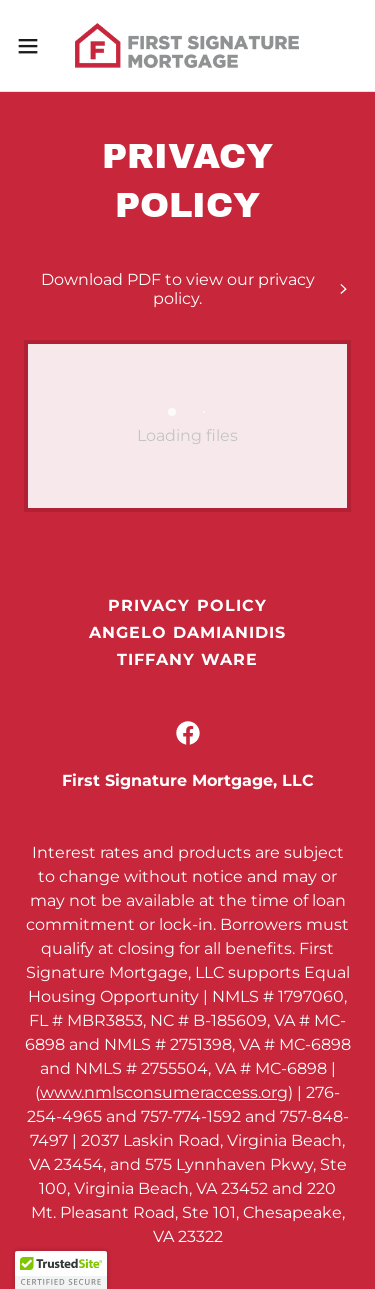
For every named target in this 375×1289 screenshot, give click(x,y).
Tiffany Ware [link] (187, 659)
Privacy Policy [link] (187, 605)
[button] (35, 46)
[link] (187, 45)
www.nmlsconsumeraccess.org (164, 1092)
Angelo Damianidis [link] (187, 632)
